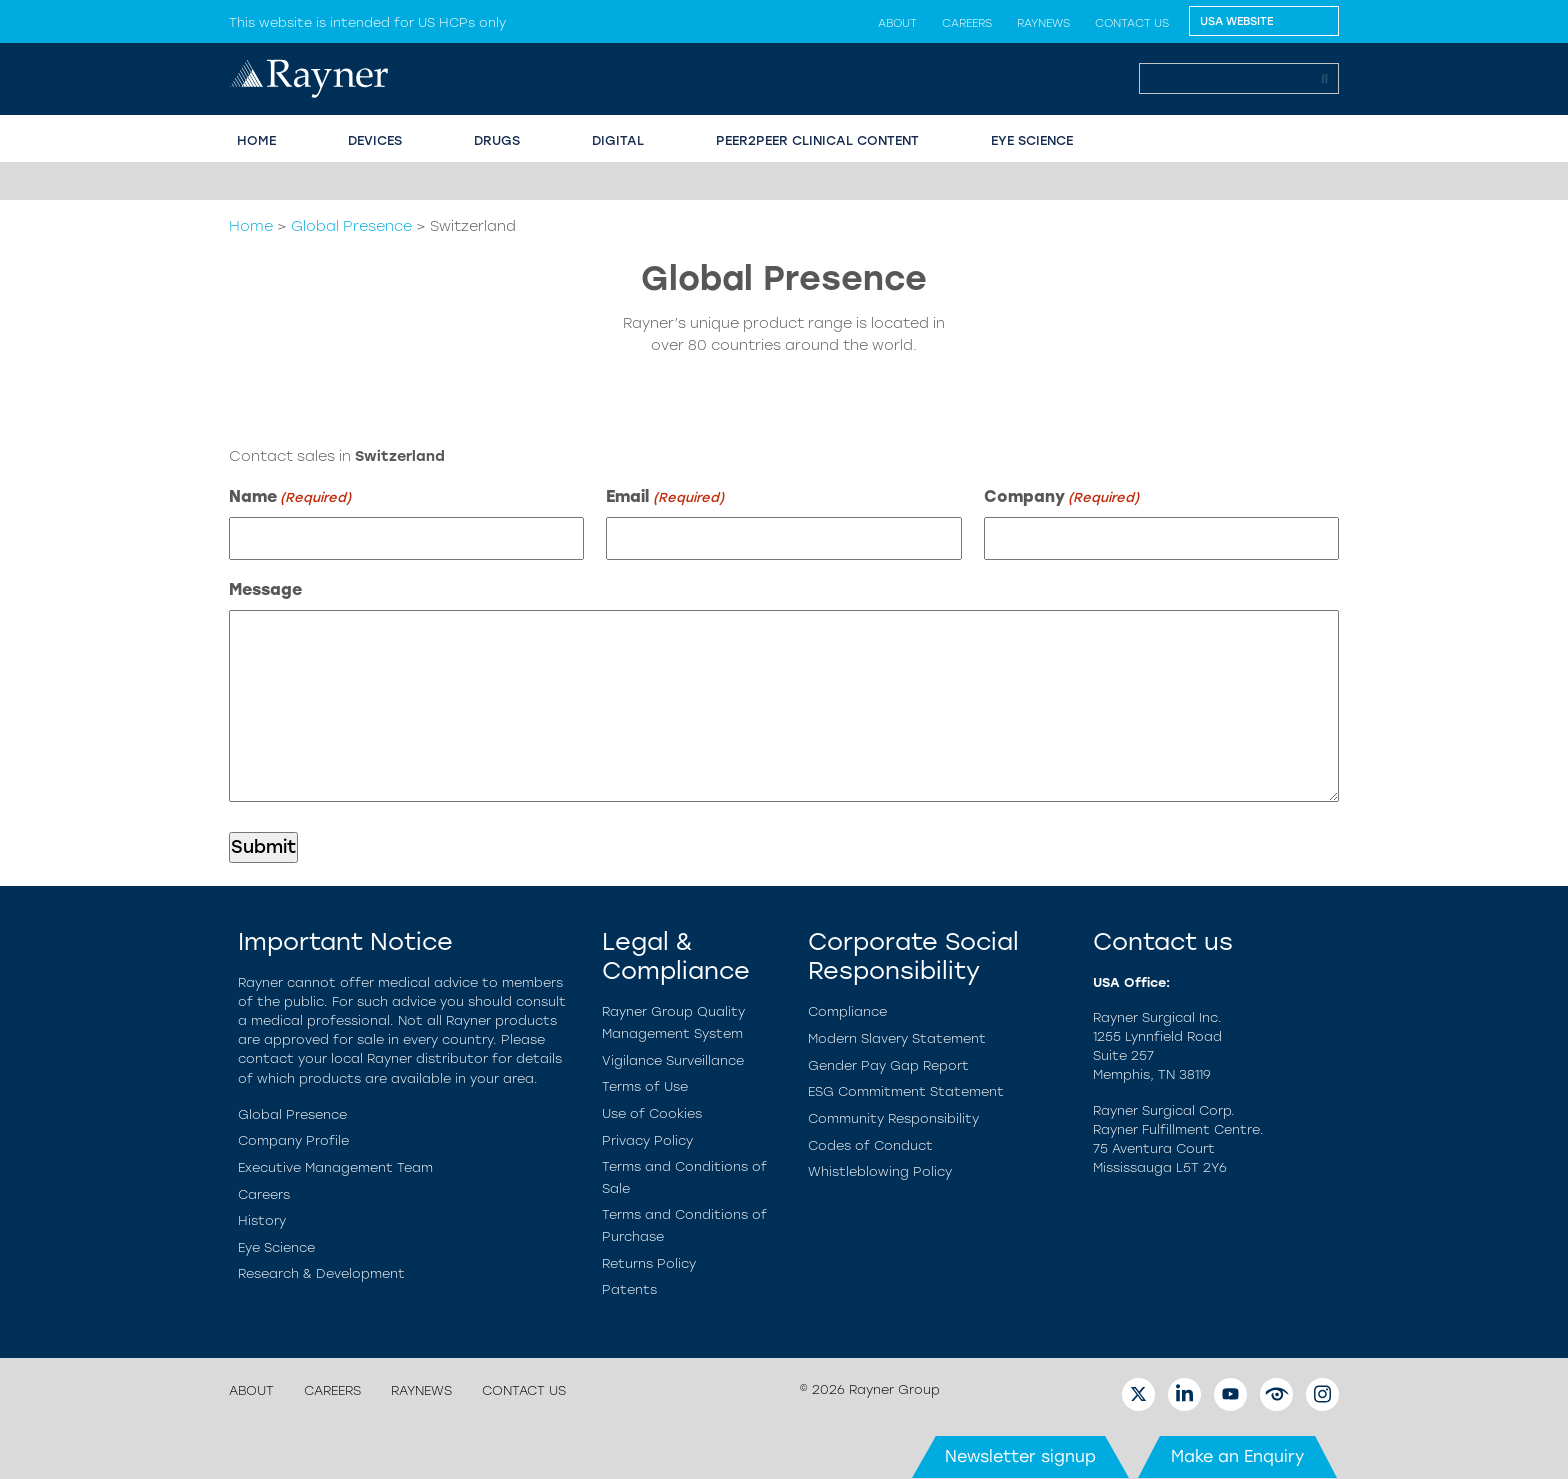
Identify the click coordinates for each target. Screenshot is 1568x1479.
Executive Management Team (335, 1167)
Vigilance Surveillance (673, 1060)
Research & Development (321, 1273)
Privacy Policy (647, 1140)
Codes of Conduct (870, 1145)
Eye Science (276, 1247)
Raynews (1043, 23)
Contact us (1132, 23)
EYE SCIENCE (1032, 140)
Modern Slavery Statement (897, 1038)
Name (290, 497)
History (262, 1220)
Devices (375, 140)
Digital (618, 140)
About (897, 23)
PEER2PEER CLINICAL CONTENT (817, 140)
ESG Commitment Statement (906, 1091)
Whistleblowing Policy (880, 1171)
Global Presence (351, 226)
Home (251, 226)
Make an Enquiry (1237, 1456)
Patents (629, 1289)
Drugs (497, 140)
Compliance (847, 1011)
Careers (967, 23)
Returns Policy (649, 1263)
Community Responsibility (893, 1118)
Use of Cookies (652, 1113)
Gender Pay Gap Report (888, 1065)
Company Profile (293, 1140)
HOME (256, 140)
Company (1061, 497)
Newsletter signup (1020, 1456)
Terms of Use (645, 1086)
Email (664, 497)
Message (265, 589)
